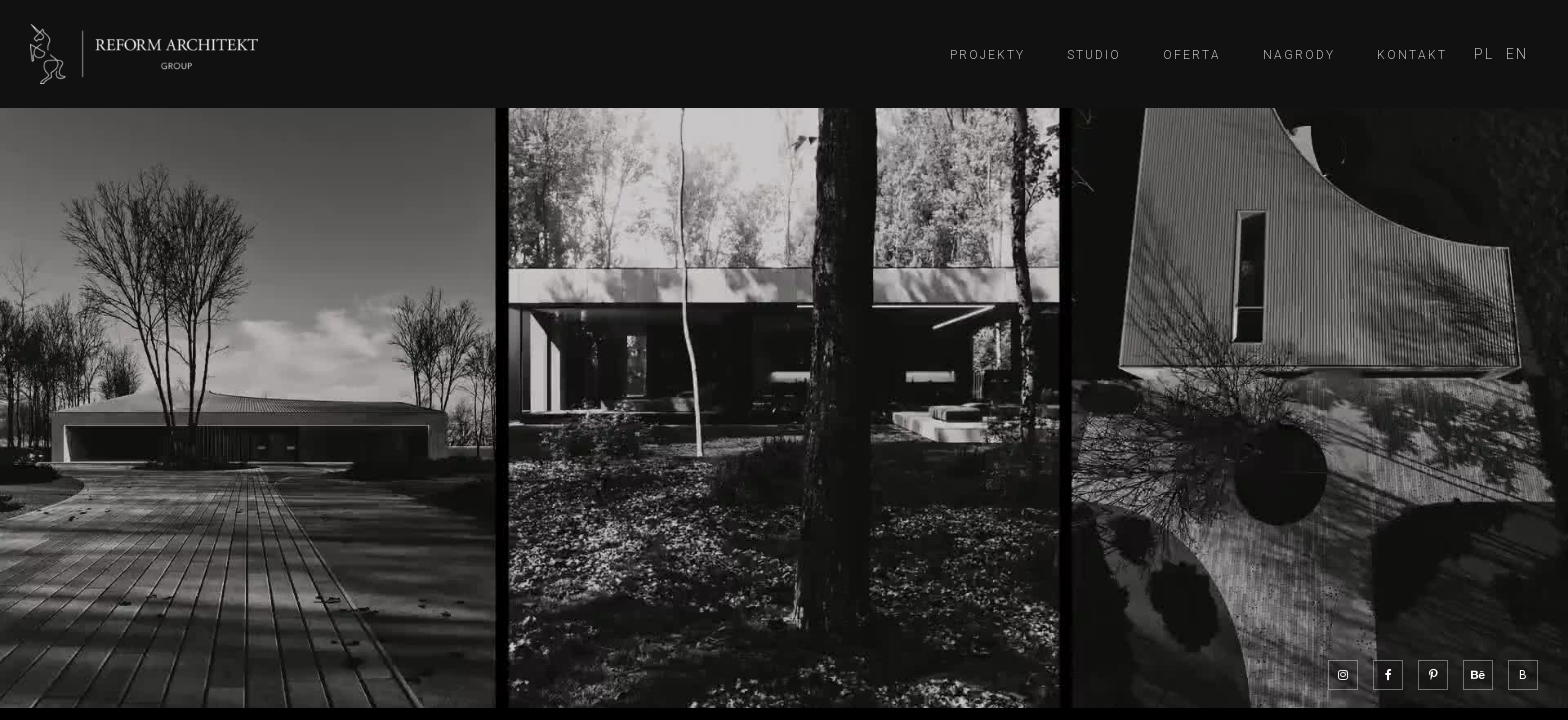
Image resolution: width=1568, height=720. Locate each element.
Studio (1094, 55)
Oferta (1192, 55)
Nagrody (1299, 55)
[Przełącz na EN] (1517, 54)
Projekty (987, 55)
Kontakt (1412, 55)
